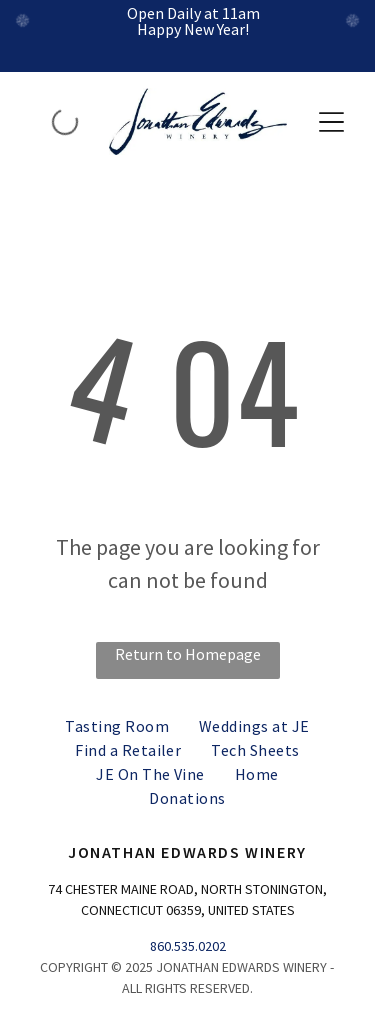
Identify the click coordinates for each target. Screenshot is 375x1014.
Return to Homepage (188, 654)
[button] (331, 122)
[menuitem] (117, 726)
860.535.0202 (188, 946)
